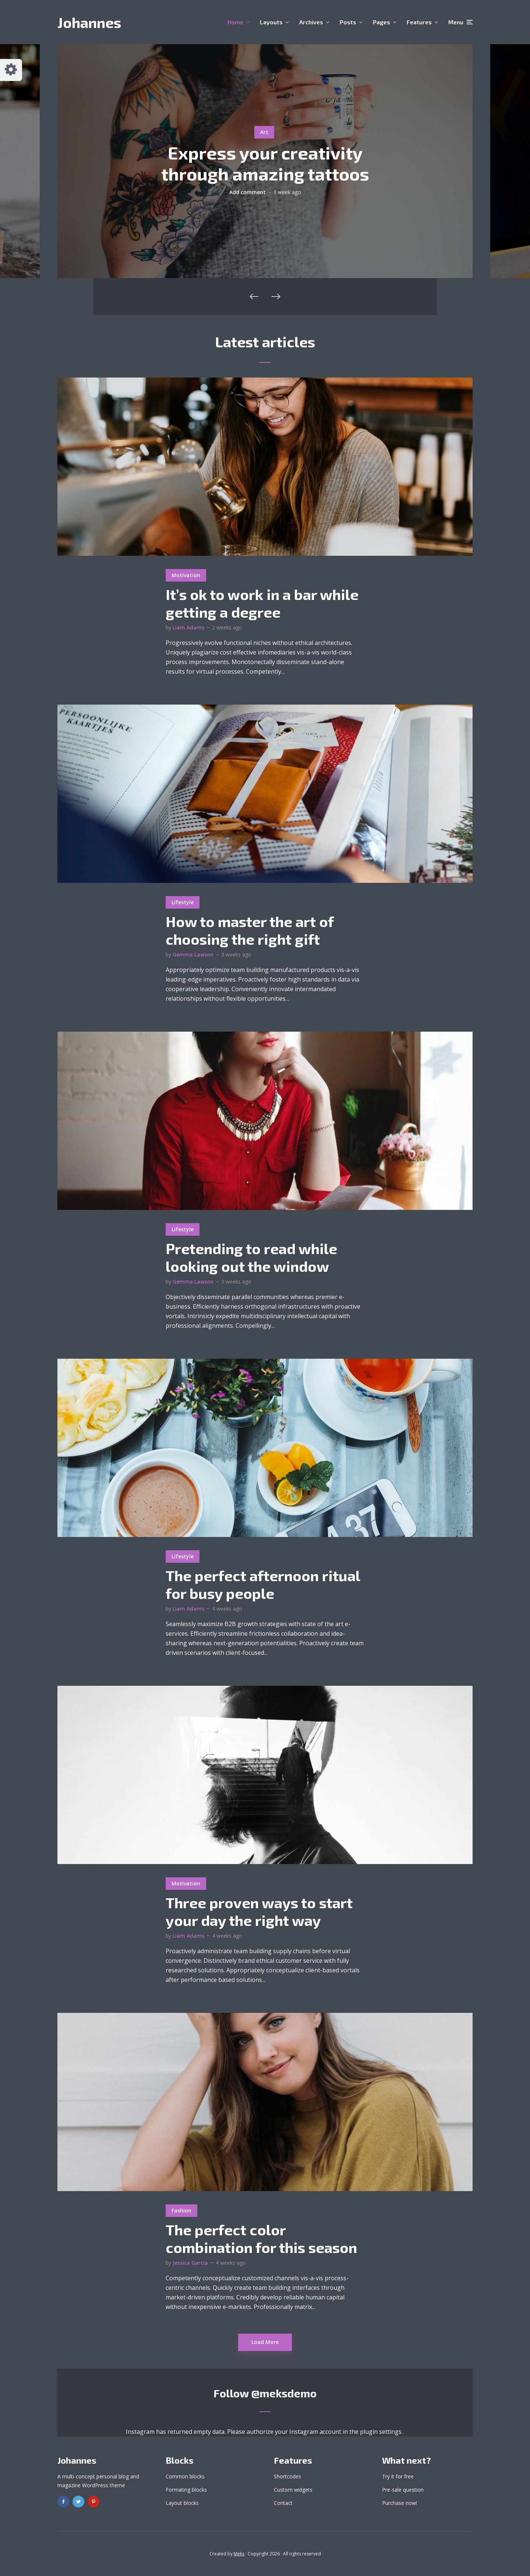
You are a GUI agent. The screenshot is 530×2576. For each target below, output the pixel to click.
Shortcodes (287, 2476)
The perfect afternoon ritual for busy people (263, 1584)
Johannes (89, 22)
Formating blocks (186, 2489)
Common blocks (185, 2476)
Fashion (181, 2210)
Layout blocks (182, 2502)
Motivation (186, 575)
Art (264, 132)
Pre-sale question (403, 2489)
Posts (348, 21)
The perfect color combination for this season (261, 2238)
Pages (381, 21)
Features (419, 21)
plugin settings (381, 2432)
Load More (265, 2341)
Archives (311, 21)
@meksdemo (284, 2393)
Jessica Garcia (190, 2262)
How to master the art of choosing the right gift (249, 930)
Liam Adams (188, 627)
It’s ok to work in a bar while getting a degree (262, 603)
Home (235, 21)
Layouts (271, 21)
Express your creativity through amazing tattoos (265, 163)
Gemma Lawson (193, 954)
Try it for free (398, 2476)
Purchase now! (399, 2502)
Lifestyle (183, 902)
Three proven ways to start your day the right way (259, 1911)
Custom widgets (293, 2489)
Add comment (247, 192)
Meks (239, 2554)
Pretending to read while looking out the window (251, 1257)
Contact (283, 2502)
